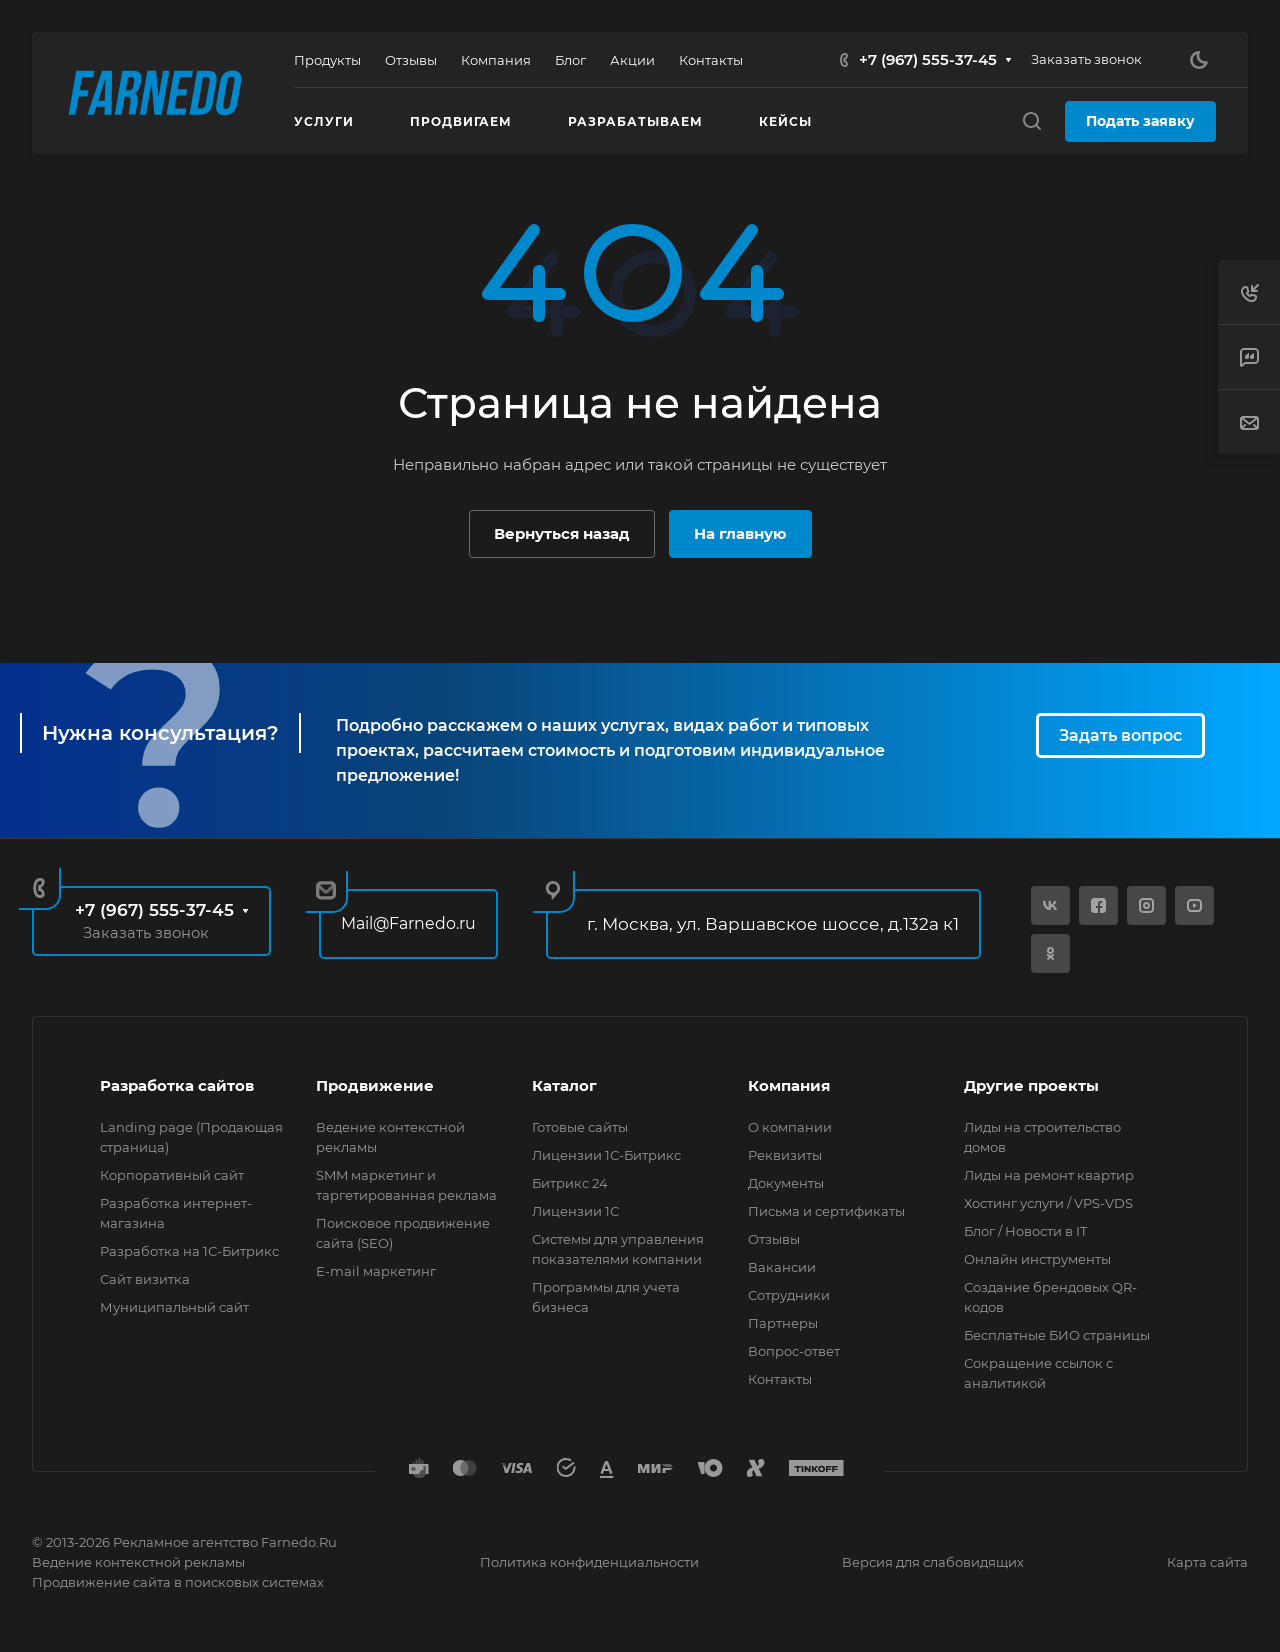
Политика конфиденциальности (589, 1562)
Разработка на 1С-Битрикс (189, 1251)
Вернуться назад (562, 533)
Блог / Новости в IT (1025, 1231)
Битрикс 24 (570, 1183)
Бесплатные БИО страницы (1057, 1335)
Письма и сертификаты (826, 1211)
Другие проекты (1031, 1085)
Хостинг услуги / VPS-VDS (1048, 1203)
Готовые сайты (580, 1127)
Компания (789, 1085)
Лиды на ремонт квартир (1049, 1175)
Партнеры (783, 1323)
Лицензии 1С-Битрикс (606, 1155)
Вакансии (782, 1267)
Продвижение (375, 1085)
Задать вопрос (1120, 735)
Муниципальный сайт (174, 1307)
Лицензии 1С (575, 1211)
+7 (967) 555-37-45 (928, 59)
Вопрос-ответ (794, 1351)
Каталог (564, 1085)
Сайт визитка (145, 1279)
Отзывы (774, 1239)
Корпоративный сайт (172, 1175)
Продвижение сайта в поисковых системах (178, 1582)
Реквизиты (785, 1155)
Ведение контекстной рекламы (138, 1562)
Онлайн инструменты (1037, 1259)
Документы (786, 1183)
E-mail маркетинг (376, 1271)
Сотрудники (789, 1295)
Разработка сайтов (177, 1085)
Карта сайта (1207, 1562)
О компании (790, 1127)
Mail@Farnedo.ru (408, 923)
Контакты (780, 1379)
